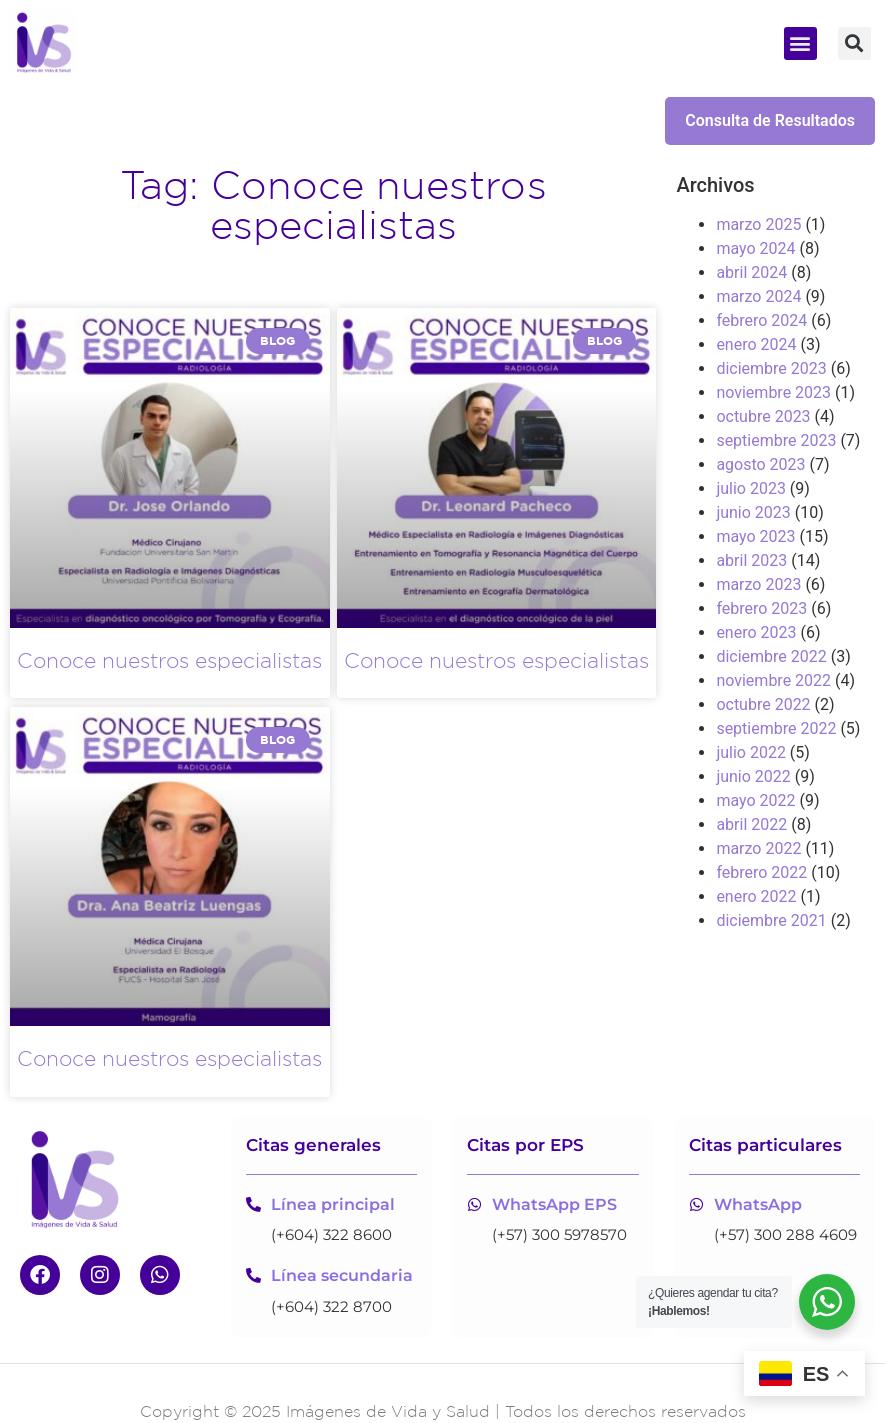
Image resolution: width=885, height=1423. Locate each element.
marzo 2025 (758, 224)
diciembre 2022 (771, 656)
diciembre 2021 (771, 920)
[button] (800, 43)
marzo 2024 (758, 296)
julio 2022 (751, 752)
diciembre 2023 (771, 368)
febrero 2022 (761, 872)
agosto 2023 (760, 464)
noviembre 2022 (773, 680)
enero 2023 (756, 632)
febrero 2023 (761, 608)
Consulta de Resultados (770, 120)
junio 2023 (753, 512)
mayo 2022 (755, 800)
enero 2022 (756, 896)
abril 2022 (751, 824)
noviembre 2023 (773, 392)
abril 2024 (751, 272)
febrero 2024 (761, 320)
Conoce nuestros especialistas (169, 660)
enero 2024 (756, 344)
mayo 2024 (755, 248)
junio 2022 (753, 776)
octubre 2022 (763, 704)
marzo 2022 (758, 848)
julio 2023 (751, 488)
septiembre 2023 (776, 440)
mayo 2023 (755, 536)
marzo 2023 (758, 584)
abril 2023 (751, 560)
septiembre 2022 (776, 728)
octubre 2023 (763, 416)
